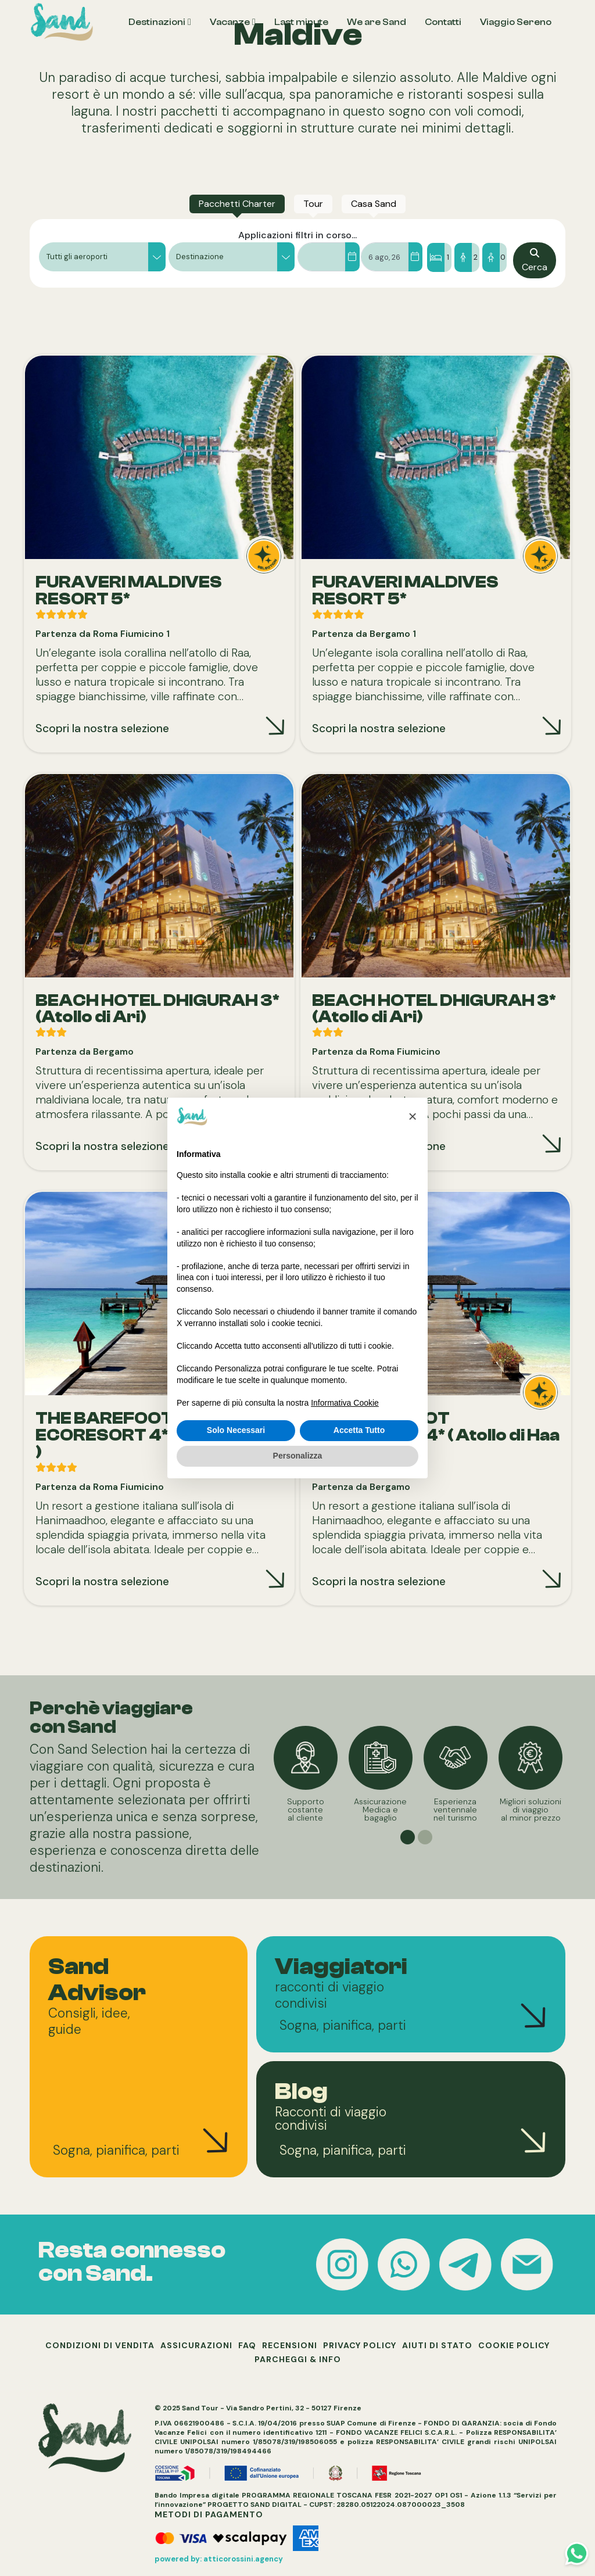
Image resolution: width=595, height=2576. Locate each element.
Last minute (301, 22)
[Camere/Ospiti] (468, 256)
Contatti (443, 22)
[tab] (237, 204)
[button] (102, 256)
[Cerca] (534, 260)
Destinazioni (156, 22)
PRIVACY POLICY (359, 2345)
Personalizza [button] (297, 1455)
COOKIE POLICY (514, 2345)
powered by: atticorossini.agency (219, 2559)
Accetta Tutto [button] (359, 1430)
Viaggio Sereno (515, 22)
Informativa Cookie (345, 1402)
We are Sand (376, 22)
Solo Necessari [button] (236, 1430)
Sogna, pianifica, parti (116, 2150)
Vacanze (230, 22)
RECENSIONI (289, 2345)
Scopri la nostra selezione (102, 728)
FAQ (247, 2345)
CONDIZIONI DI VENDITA (100, 2345)
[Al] (415, 256)
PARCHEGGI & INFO (298, 2359)
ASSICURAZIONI (196, 2345)
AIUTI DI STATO (437, 2345)
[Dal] (352, 256)
